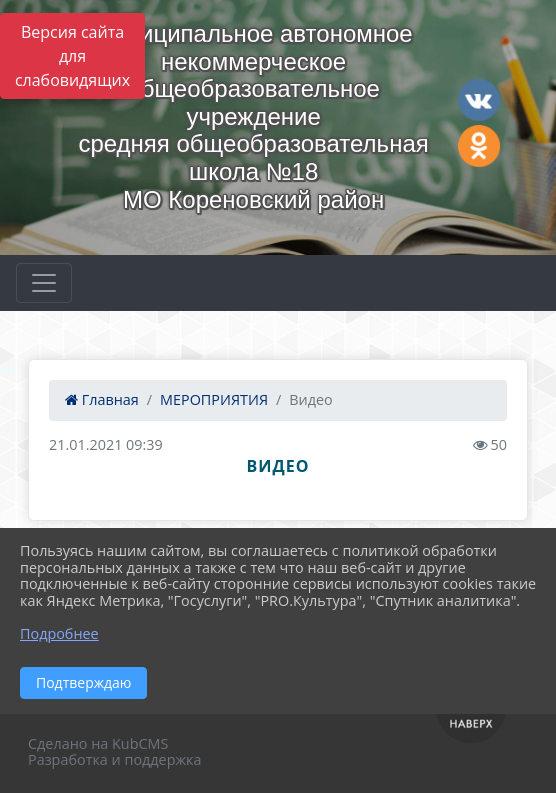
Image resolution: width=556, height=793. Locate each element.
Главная (102, 399)
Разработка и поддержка (114, 759)
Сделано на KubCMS (98, 743)
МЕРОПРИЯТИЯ (214, 399)
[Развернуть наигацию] (44, 283)
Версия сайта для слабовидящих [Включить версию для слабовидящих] (72, 56)
